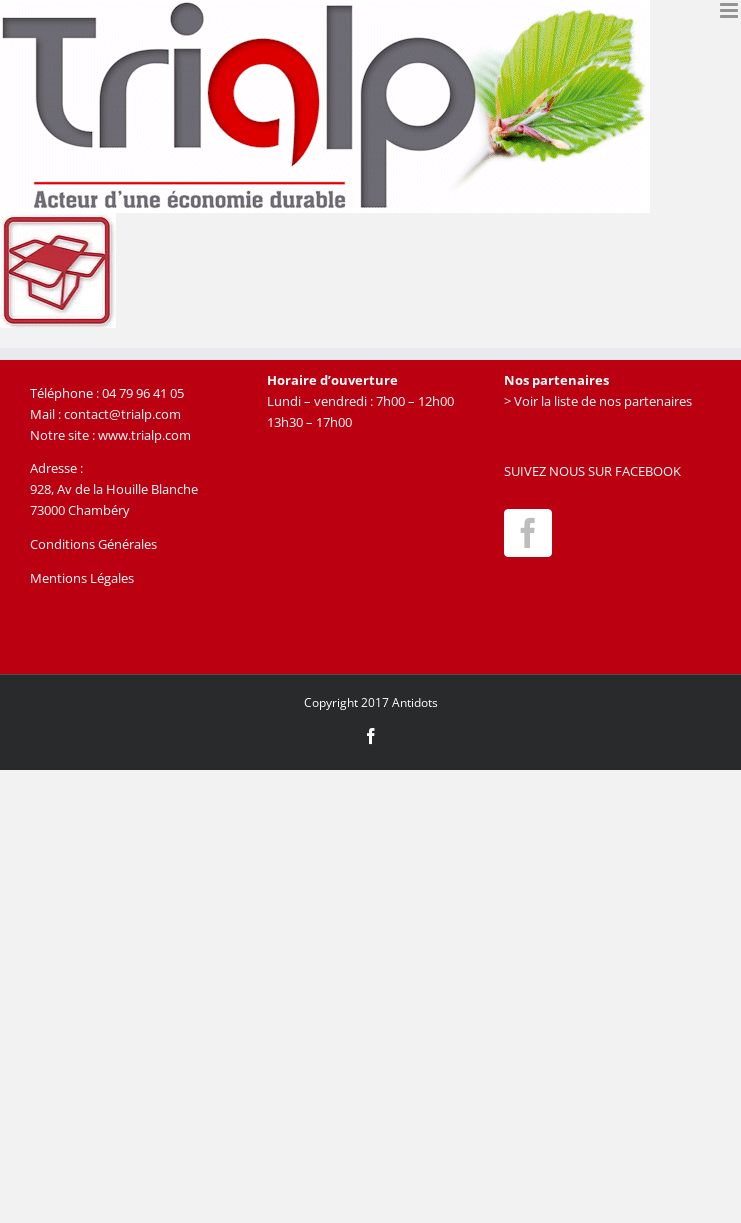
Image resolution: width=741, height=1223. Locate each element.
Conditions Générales (93, 544)
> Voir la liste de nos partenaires (598, 401)
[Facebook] (528, 533)
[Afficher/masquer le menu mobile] (730, 10)
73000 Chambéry (80, 510)
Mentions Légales (82, 578)
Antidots (415, 702)
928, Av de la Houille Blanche (114, 489)
